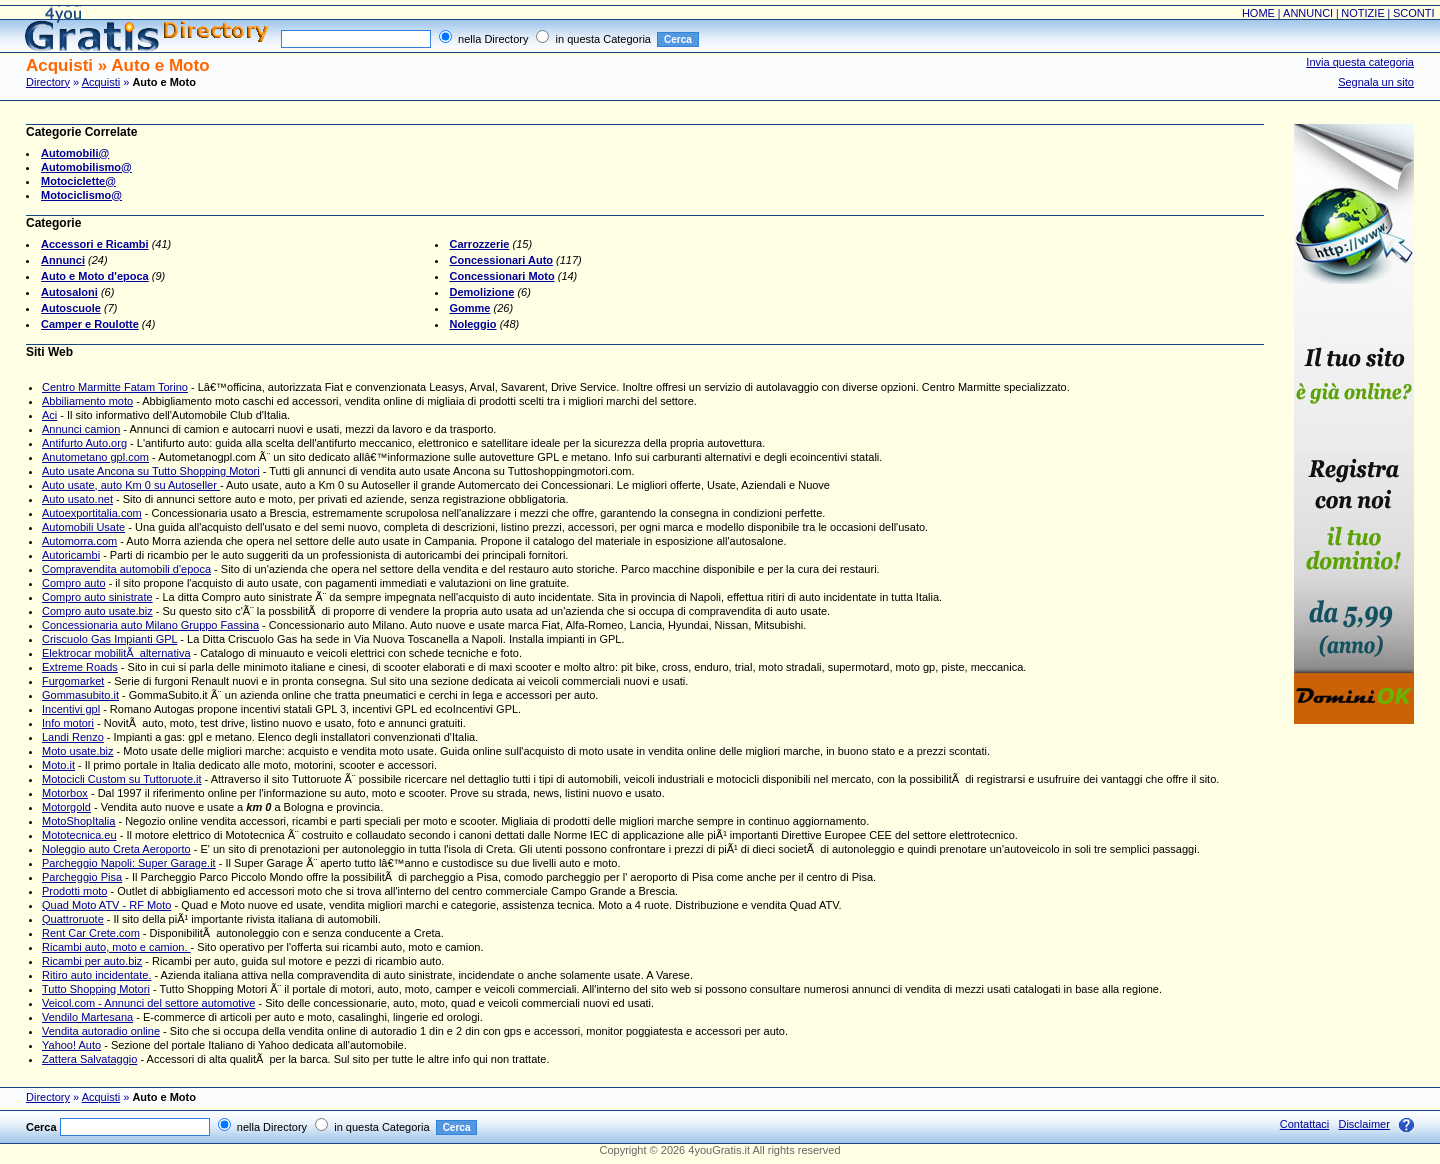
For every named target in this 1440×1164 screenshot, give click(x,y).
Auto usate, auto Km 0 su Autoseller (131, 485)
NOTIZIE (1362, 13)
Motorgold (66, 807)
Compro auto (74, 583)
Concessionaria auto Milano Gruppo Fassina (150, 625)
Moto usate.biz (78, 751)
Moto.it (58, 765)
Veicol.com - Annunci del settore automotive (148, 1003)
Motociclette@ (78, 181)
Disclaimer (1363, 1124)
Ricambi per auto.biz (92, 961)
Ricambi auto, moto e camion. (116, 947)
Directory (48, 82)
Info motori (68, 723)
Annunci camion (81, 429)
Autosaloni (69, 292)
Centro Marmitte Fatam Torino (115, 387)
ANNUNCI (1308, 13)
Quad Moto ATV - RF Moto (106, 905)
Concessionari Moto (502, 276)
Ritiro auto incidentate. (96, 975)
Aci (49, 415)
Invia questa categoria (1360, 62)
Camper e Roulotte (90, 324)
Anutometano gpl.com (95, 457)
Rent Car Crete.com (91, 933)
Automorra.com (79, 541)
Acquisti (101, 82)
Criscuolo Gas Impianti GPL (109, 639)
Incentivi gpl (71, 709)
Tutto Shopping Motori (96, 989)
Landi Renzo (73, 737)
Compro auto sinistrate (97, 597)
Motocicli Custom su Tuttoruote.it (122, 779)
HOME (1258, 13)
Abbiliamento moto (87, 401)
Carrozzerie (480, 244)
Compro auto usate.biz (97, 611)
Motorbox (65, 793)
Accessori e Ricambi (95, 244)
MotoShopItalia (78, 821)
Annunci (63, 260)
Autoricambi (71, 555)
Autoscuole (71, 308)
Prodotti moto (74, 891)
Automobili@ (75, 153)
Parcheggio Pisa (82, 877)
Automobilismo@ (86, 167)
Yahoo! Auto (71, 1045)
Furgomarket (73, 681)
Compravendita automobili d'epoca (126, 569)
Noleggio (473, 324)
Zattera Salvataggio (89, 1059)
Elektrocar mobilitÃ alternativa (116, 653)
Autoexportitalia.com (92, 513)
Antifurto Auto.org (84, 443)
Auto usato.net (77, 499)
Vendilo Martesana (87, 1017)
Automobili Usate (83, 527)
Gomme (470, 308)
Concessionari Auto (502, 260)
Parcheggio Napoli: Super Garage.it (129, 863)
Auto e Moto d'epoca (95, 276)
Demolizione (482, 292)
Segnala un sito (1376, 82)
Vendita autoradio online (101, 1031)
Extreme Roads (80, 667)
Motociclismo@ (81, 195)
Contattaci (1305, 1124)
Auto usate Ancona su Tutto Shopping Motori (151, 471)
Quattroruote (73, 919)
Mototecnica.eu (79, 835)
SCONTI (1414, 13)
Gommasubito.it (80, 695)
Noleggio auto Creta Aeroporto (116, 849)
